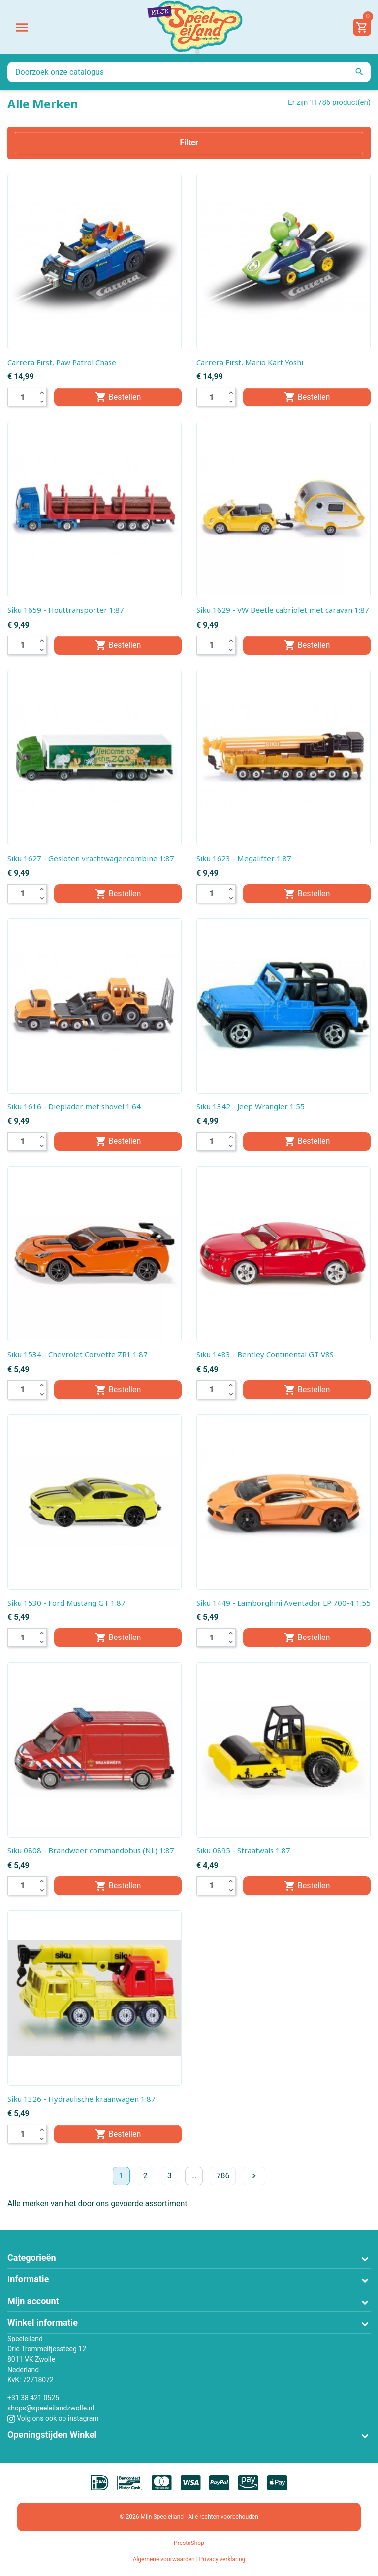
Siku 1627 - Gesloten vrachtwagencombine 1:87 (90, 858)
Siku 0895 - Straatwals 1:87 (243, 1850)
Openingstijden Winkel (51, 2434)
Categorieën (31, 2257)
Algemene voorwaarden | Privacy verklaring (189, 2559)
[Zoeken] (189, 72)
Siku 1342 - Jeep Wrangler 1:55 (250, 1106)
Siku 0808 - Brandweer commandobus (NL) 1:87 (90, 1850)
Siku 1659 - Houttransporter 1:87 (65, 610)
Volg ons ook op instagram (53, 2418)
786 (222, 2175)
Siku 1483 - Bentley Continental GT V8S (265, 1354)
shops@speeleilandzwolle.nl (50, 2408)
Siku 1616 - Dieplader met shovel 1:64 (74, 1106)
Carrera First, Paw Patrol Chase (61, 362)
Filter (189, 142)
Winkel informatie (42, 2322)
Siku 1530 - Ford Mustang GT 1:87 (66, 1602)
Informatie (28, 2279)
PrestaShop (189, 2543)
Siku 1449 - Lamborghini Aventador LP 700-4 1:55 (283, 1602)
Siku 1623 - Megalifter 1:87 (243, 858)
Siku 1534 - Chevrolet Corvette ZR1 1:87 (77, 1354)
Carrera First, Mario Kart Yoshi (249, 362)
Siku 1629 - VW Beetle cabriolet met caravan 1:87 (282, 610)
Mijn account (33, 2301)
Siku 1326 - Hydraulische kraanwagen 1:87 (81, 2099)
